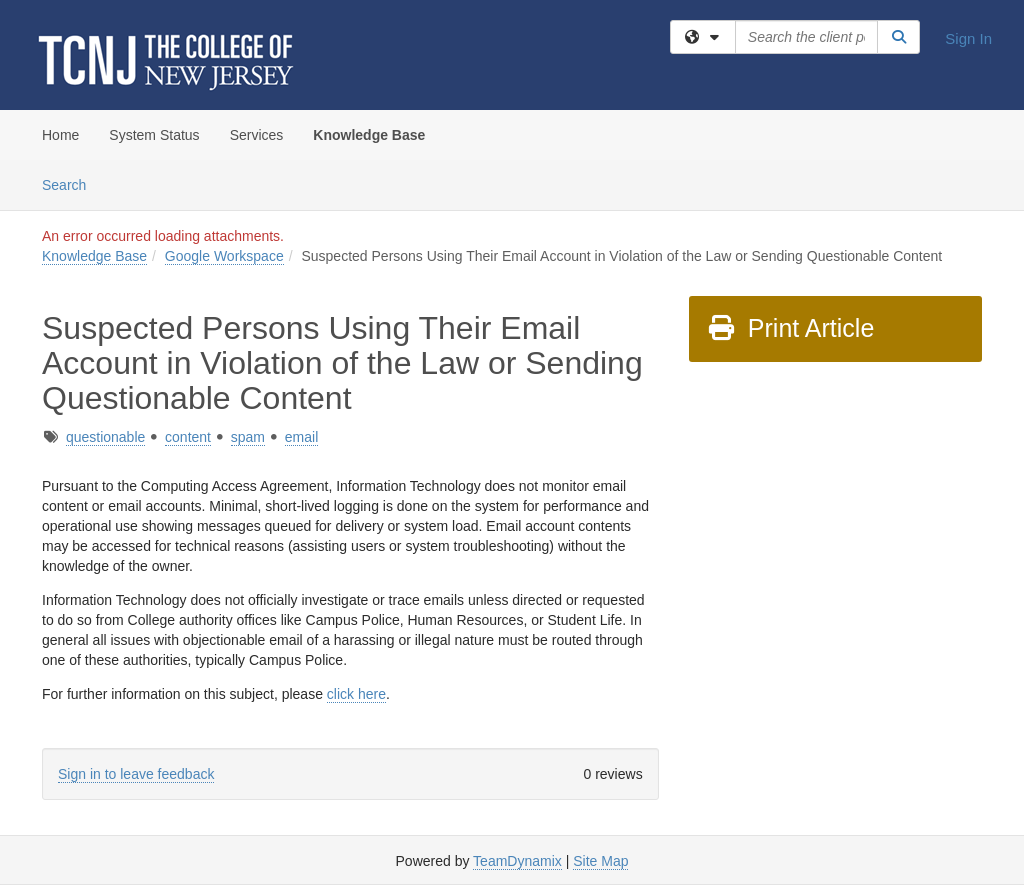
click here (356, 694)
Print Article (790, 328)
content (188, 437)
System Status (154, 135)
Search (71, 183)
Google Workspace (224, 256)
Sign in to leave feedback (136, 774)
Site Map (600, 861)
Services (257, 135)
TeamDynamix (517, 861)
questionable (105, 437)
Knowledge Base (369, 135)
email (301, 437)
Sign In (968, 38)
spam (248, 437)
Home (60, 135)
